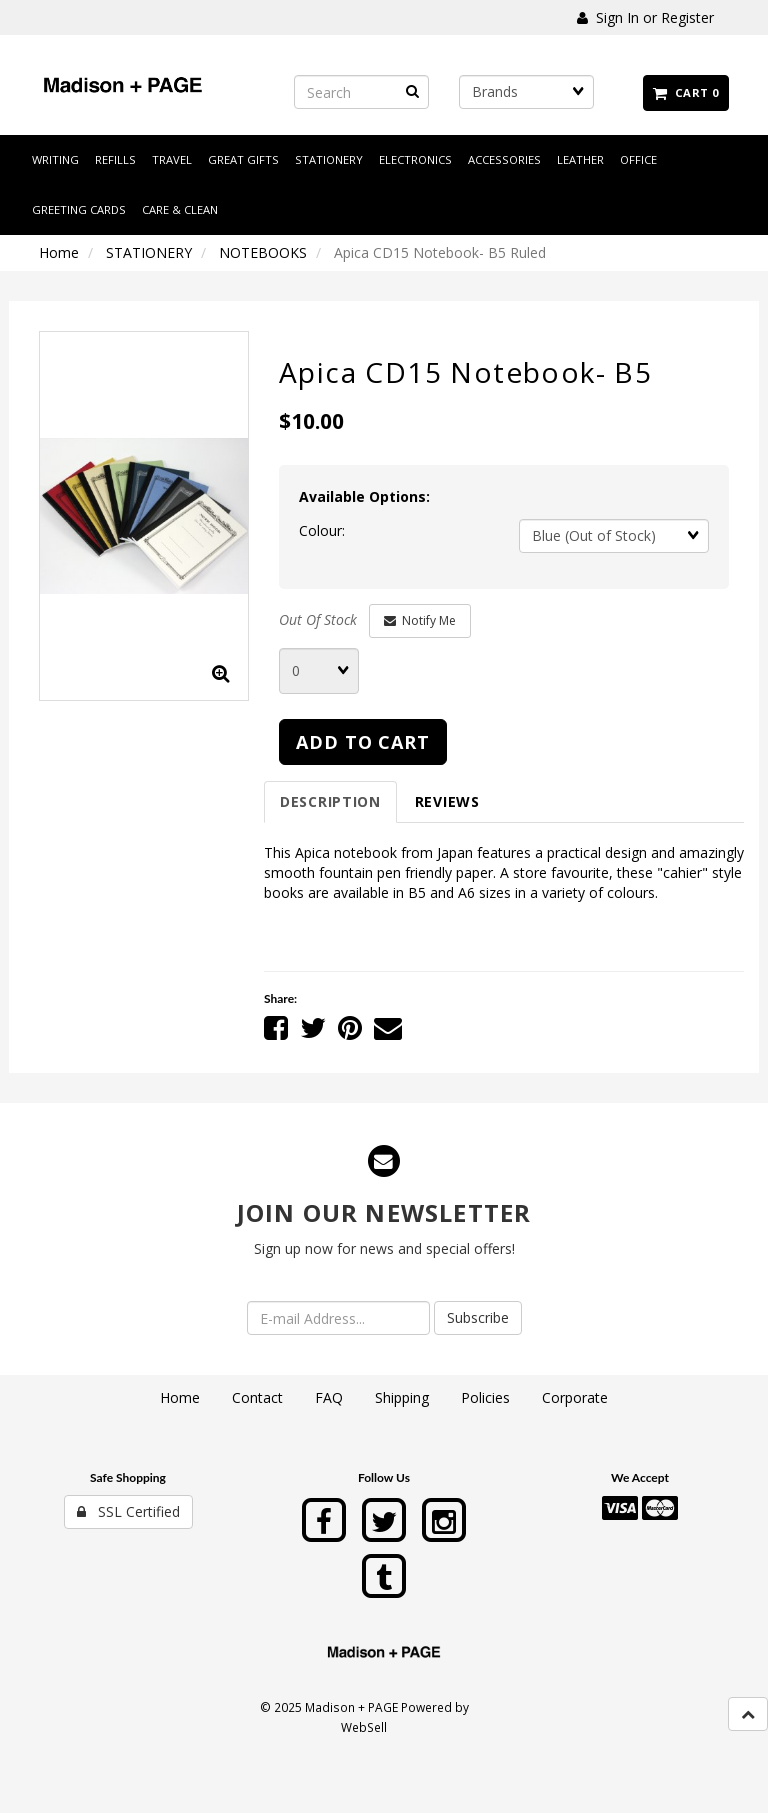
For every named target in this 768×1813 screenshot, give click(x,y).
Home (59, 252)
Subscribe (478, 1317)
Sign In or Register (645, 17)
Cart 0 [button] (686, 92)
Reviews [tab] (447, 801)
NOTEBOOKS (263, 252)
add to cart (363, 742)
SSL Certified (128, 1511)
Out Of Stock (318, 619)
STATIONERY (149, 252)
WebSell (364, 1727)
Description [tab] (330, 801)
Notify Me (420, 620)
